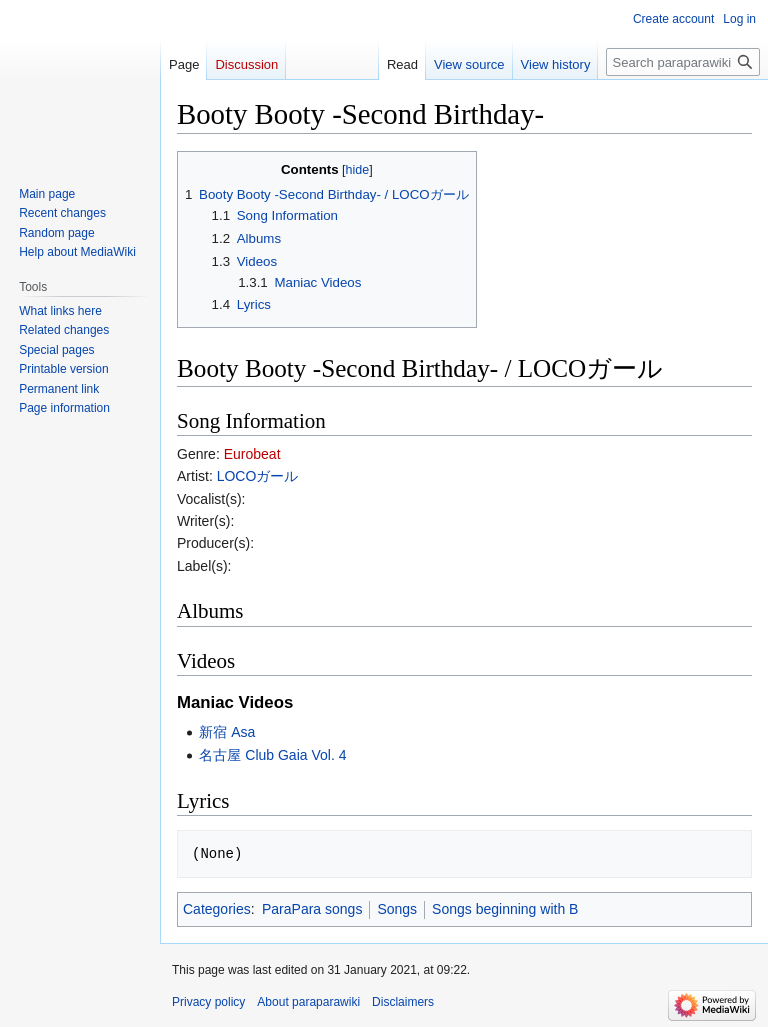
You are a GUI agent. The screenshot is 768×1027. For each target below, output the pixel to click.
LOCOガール (258, 476)
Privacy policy (208, 1002)
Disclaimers (403, 1002)
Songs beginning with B (505, 909)
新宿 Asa (227, 732)
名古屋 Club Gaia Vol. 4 (272, 755)
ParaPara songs (312, 909)
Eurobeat (252, 454)
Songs (397, 909)
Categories (217, 909)
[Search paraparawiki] (683, 62)
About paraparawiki (308, 1002)
